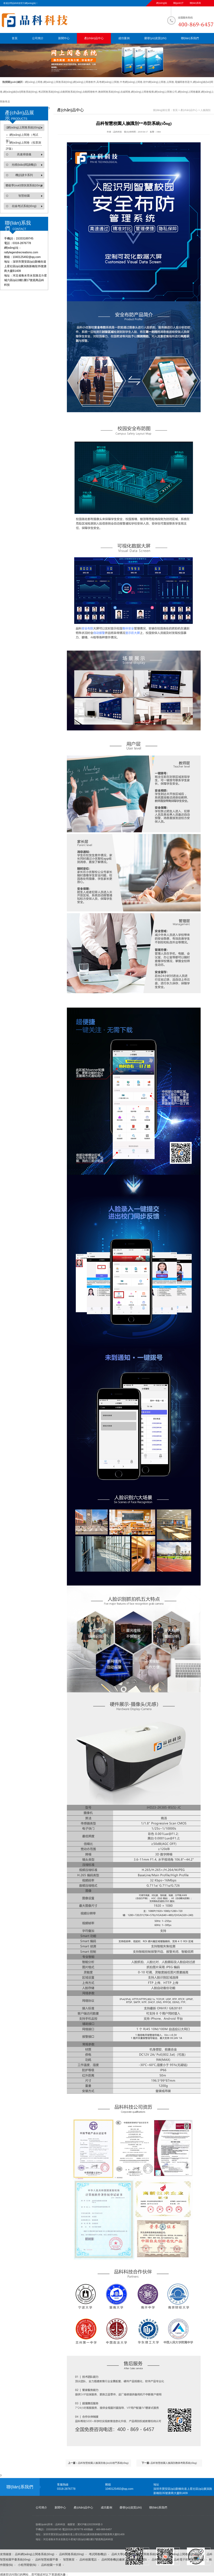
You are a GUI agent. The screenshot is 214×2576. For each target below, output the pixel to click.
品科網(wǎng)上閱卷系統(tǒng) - (36, 2554)
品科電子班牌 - (162, 2559)
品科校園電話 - (90, 2559)
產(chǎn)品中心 (94, 38)
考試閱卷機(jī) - (100, 2554)
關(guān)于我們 (178, 4)
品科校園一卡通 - (53, 2564)
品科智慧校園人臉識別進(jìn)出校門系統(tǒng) (103, 2463)
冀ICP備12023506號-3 (89, 2524)
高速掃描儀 (24, 154)
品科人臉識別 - (140, 2559)
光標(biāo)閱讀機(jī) (24, 164)
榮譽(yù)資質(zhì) (155, 38)
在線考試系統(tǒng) (24, 206)
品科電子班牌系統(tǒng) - (191, 2559)
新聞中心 (64, 38)
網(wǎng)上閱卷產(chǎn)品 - (187, 2554)
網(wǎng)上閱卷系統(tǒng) (24, 127)
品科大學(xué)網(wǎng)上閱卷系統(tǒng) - (139, 2554)
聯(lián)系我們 (195, 4)
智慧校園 (24, 195)
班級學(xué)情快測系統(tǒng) (24, 185)
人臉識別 (205, 110)
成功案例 (124, 38)
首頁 (14, 38)
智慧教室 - (71, 2559)
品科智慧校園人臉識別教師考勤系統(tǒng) (174, 2463)
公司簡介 (38, 38)
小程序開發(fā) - (29, 2564)
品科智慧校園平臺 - (48, 2559)
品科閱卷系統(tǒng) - (73, 2554)
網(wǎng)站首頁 (161, 4)
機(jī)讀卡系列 (24, 175)
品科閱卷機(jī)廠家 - (115, 2559)
